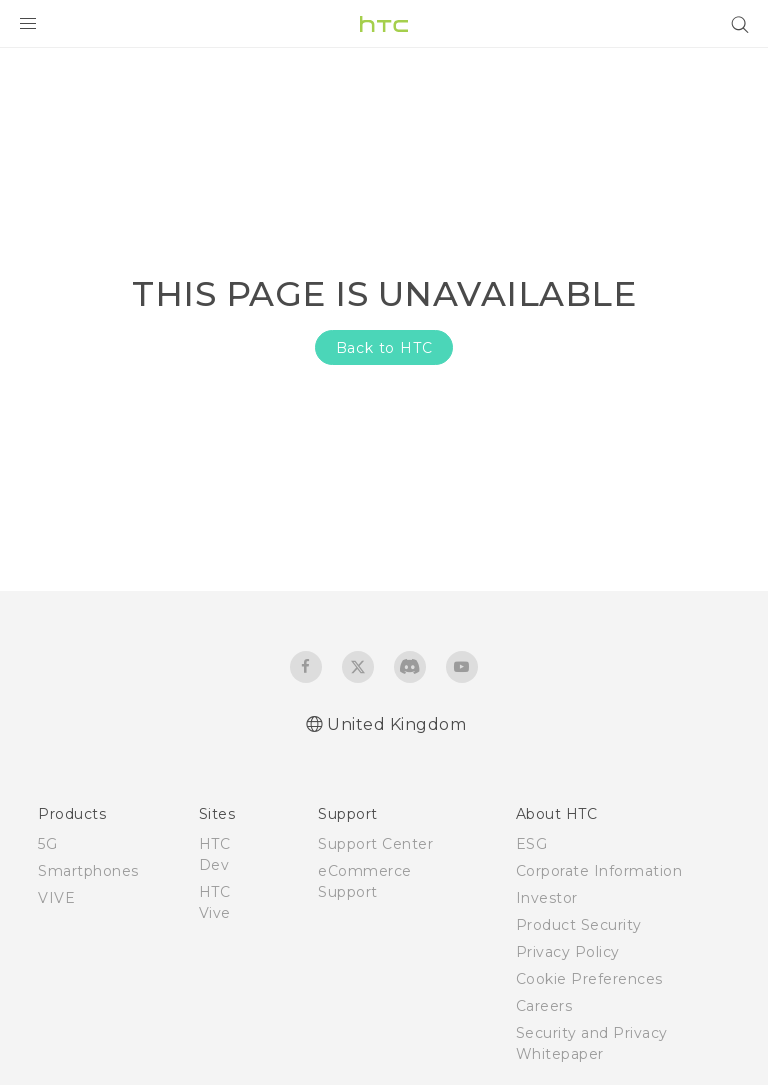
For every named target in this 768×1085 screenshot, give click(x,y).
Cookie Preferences (589, 979)
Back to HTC (384, 348)
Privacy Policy (568, 952)
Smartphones (88, 871)
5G (47, 844)
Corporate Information (599, 871)
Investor (547, 898)
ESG (532, 844)
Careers (544, 1006)
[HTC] (384, 24)
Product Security (579, 925)
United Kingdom (396, 724)
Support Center (375, 844)
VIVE (56, 898)
